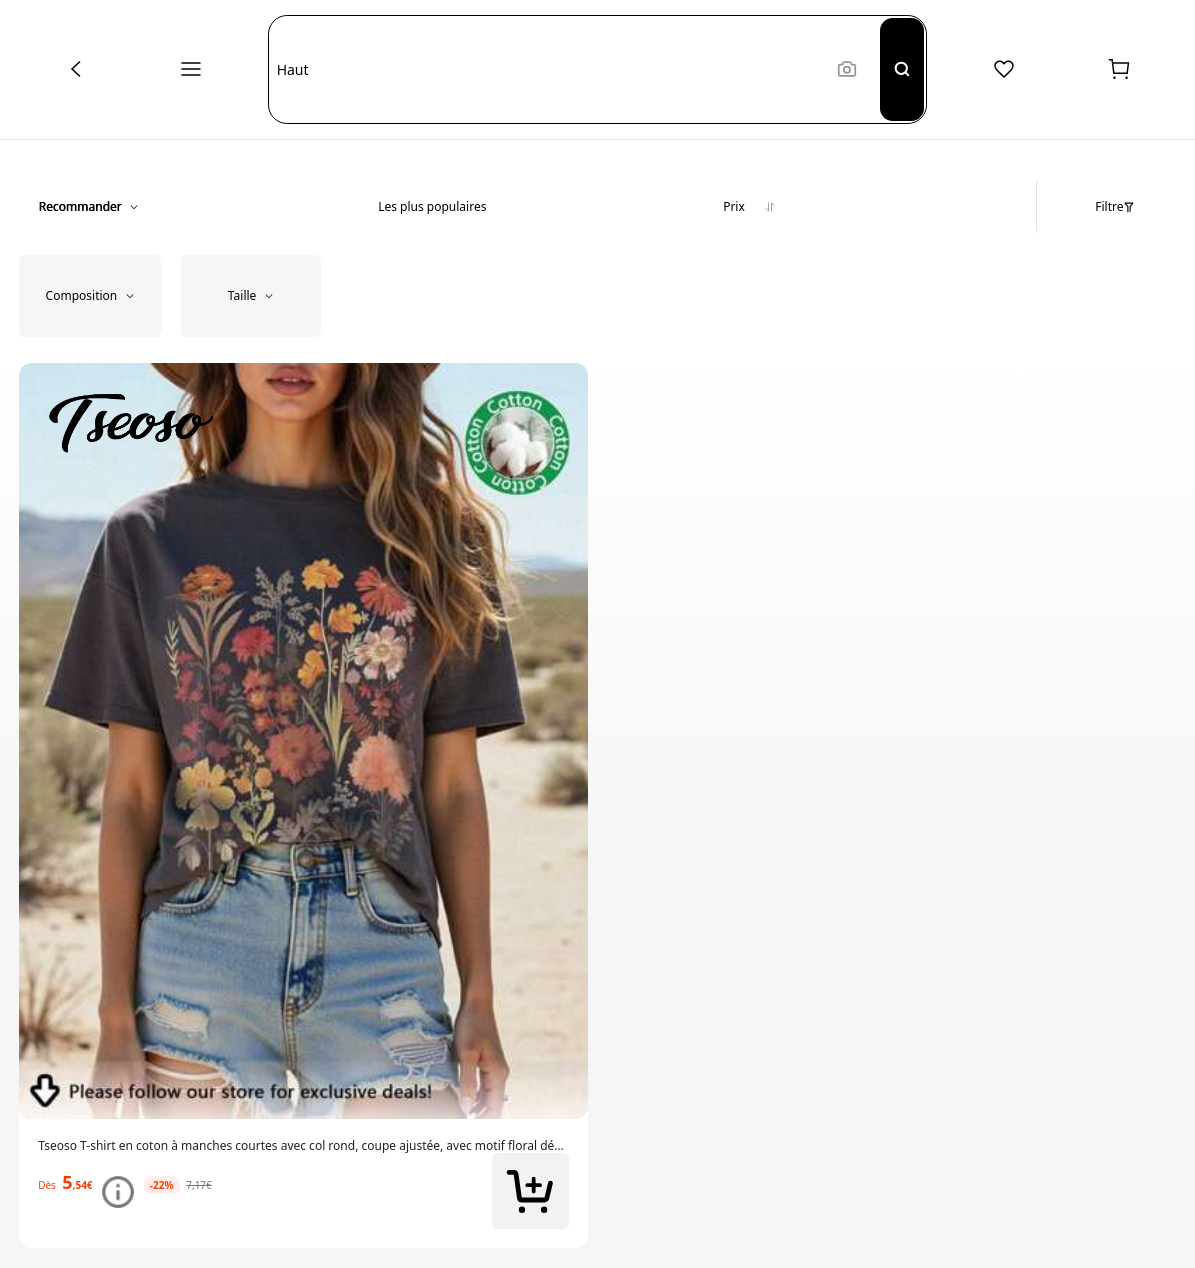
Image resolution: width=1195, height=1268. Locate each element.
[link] (303, 1146)
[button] (548, 69)
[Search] (902, 69)
